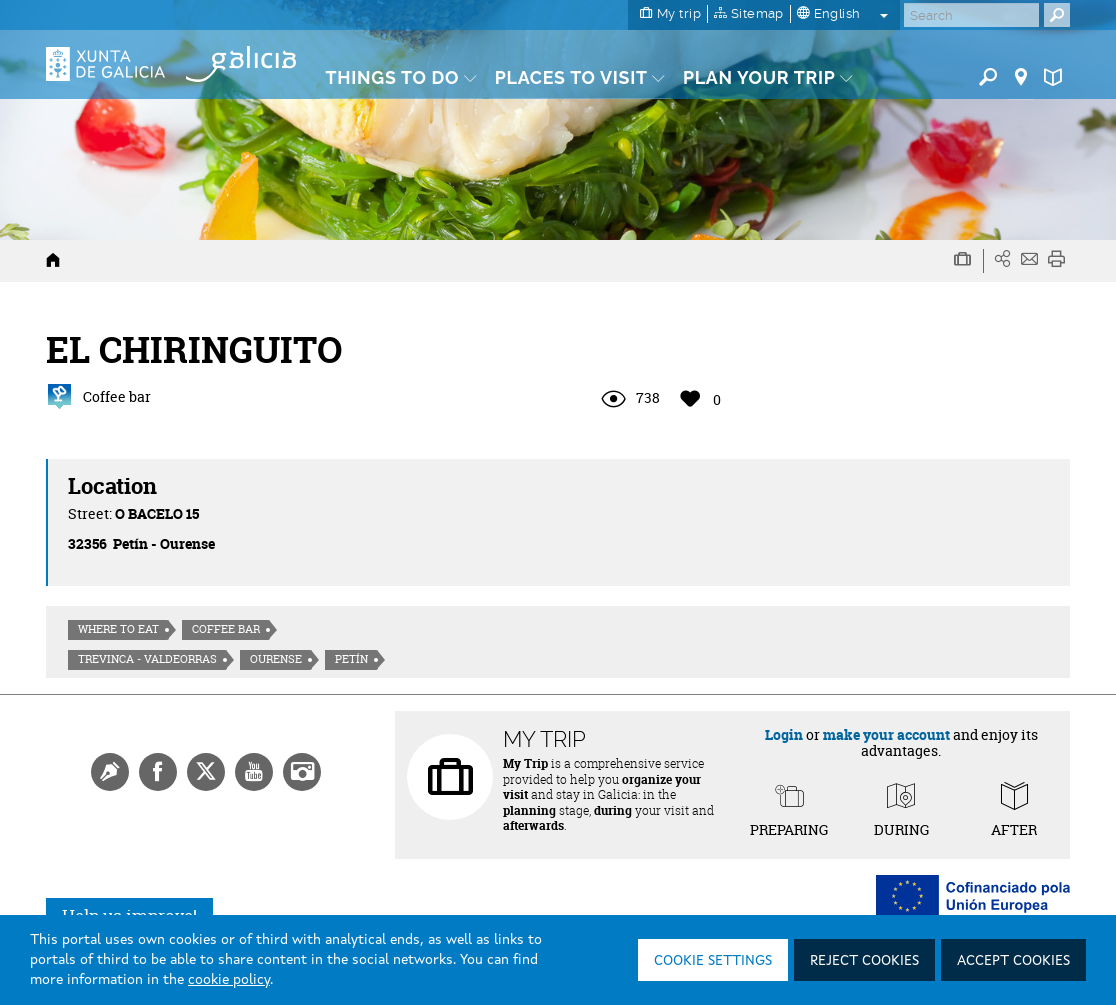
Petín (351, 659)
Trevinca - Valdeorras (147, 659)
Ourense (276, 659)
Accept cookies (1013, 961)
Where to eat (118, 629)
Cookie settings (713, 961)
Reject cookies (864, 961)
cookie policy (229, 980)
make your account (886, 734)
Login (784, 734)
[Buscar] (971, 15)
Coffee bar (226, 629)
